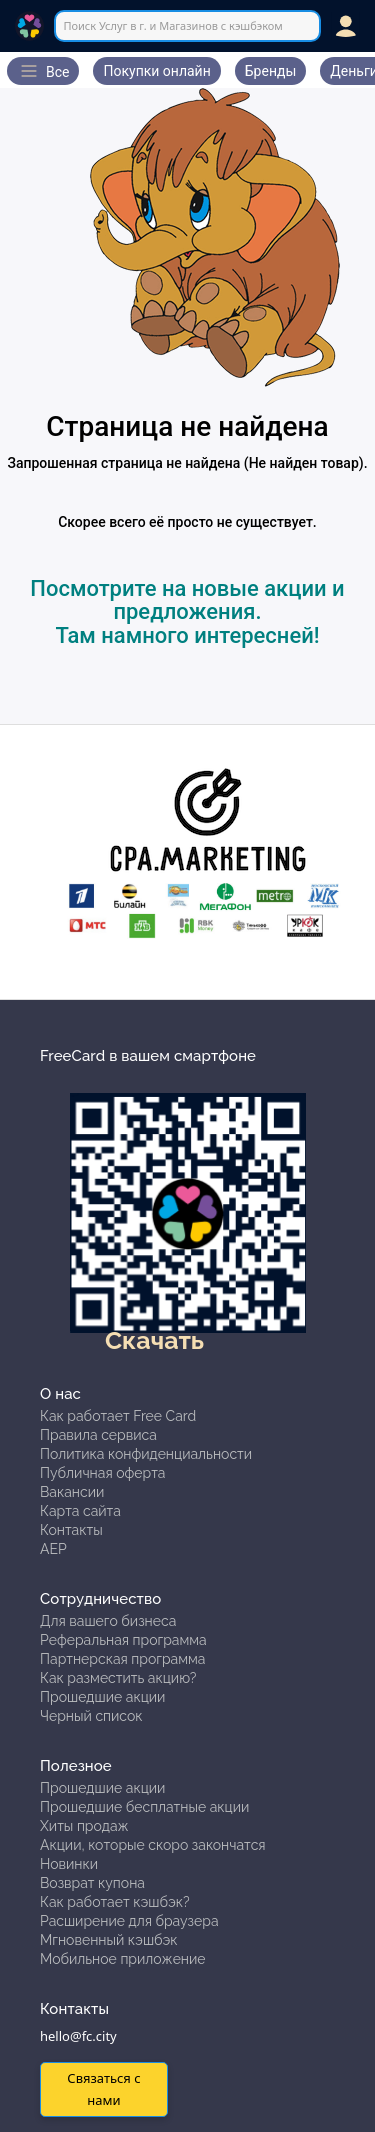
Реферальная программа (123, 1640)
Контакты (71, 1530)
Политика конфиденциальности (146, 1454)
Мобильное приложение (123, 1959)
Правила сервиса (98, 1435)
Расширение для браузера (129, 1921)
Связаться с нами (103, 2088)
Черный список (91, 1716)
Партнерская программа (122, 1659)
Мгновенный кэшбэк (109, 1940)
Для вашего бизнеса (108, 1621)
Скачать (154, 1340)
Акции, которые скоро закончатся (153, 1845)
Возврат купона (92, 1883)
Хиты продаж (84, 1826)
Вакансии (72, 1492)
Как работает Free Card (118, 1416)
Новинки (69, 1864)
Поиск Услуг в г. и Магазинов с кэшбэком (172, 25)
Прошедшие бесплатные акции (144, 1807)
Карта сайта (80, 1511)
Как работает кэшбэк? (115, 1902)
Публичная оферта (102, 1473)
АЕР (53, 1549)
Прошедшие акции (102, 1697)
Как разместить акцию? (118, 1678)
